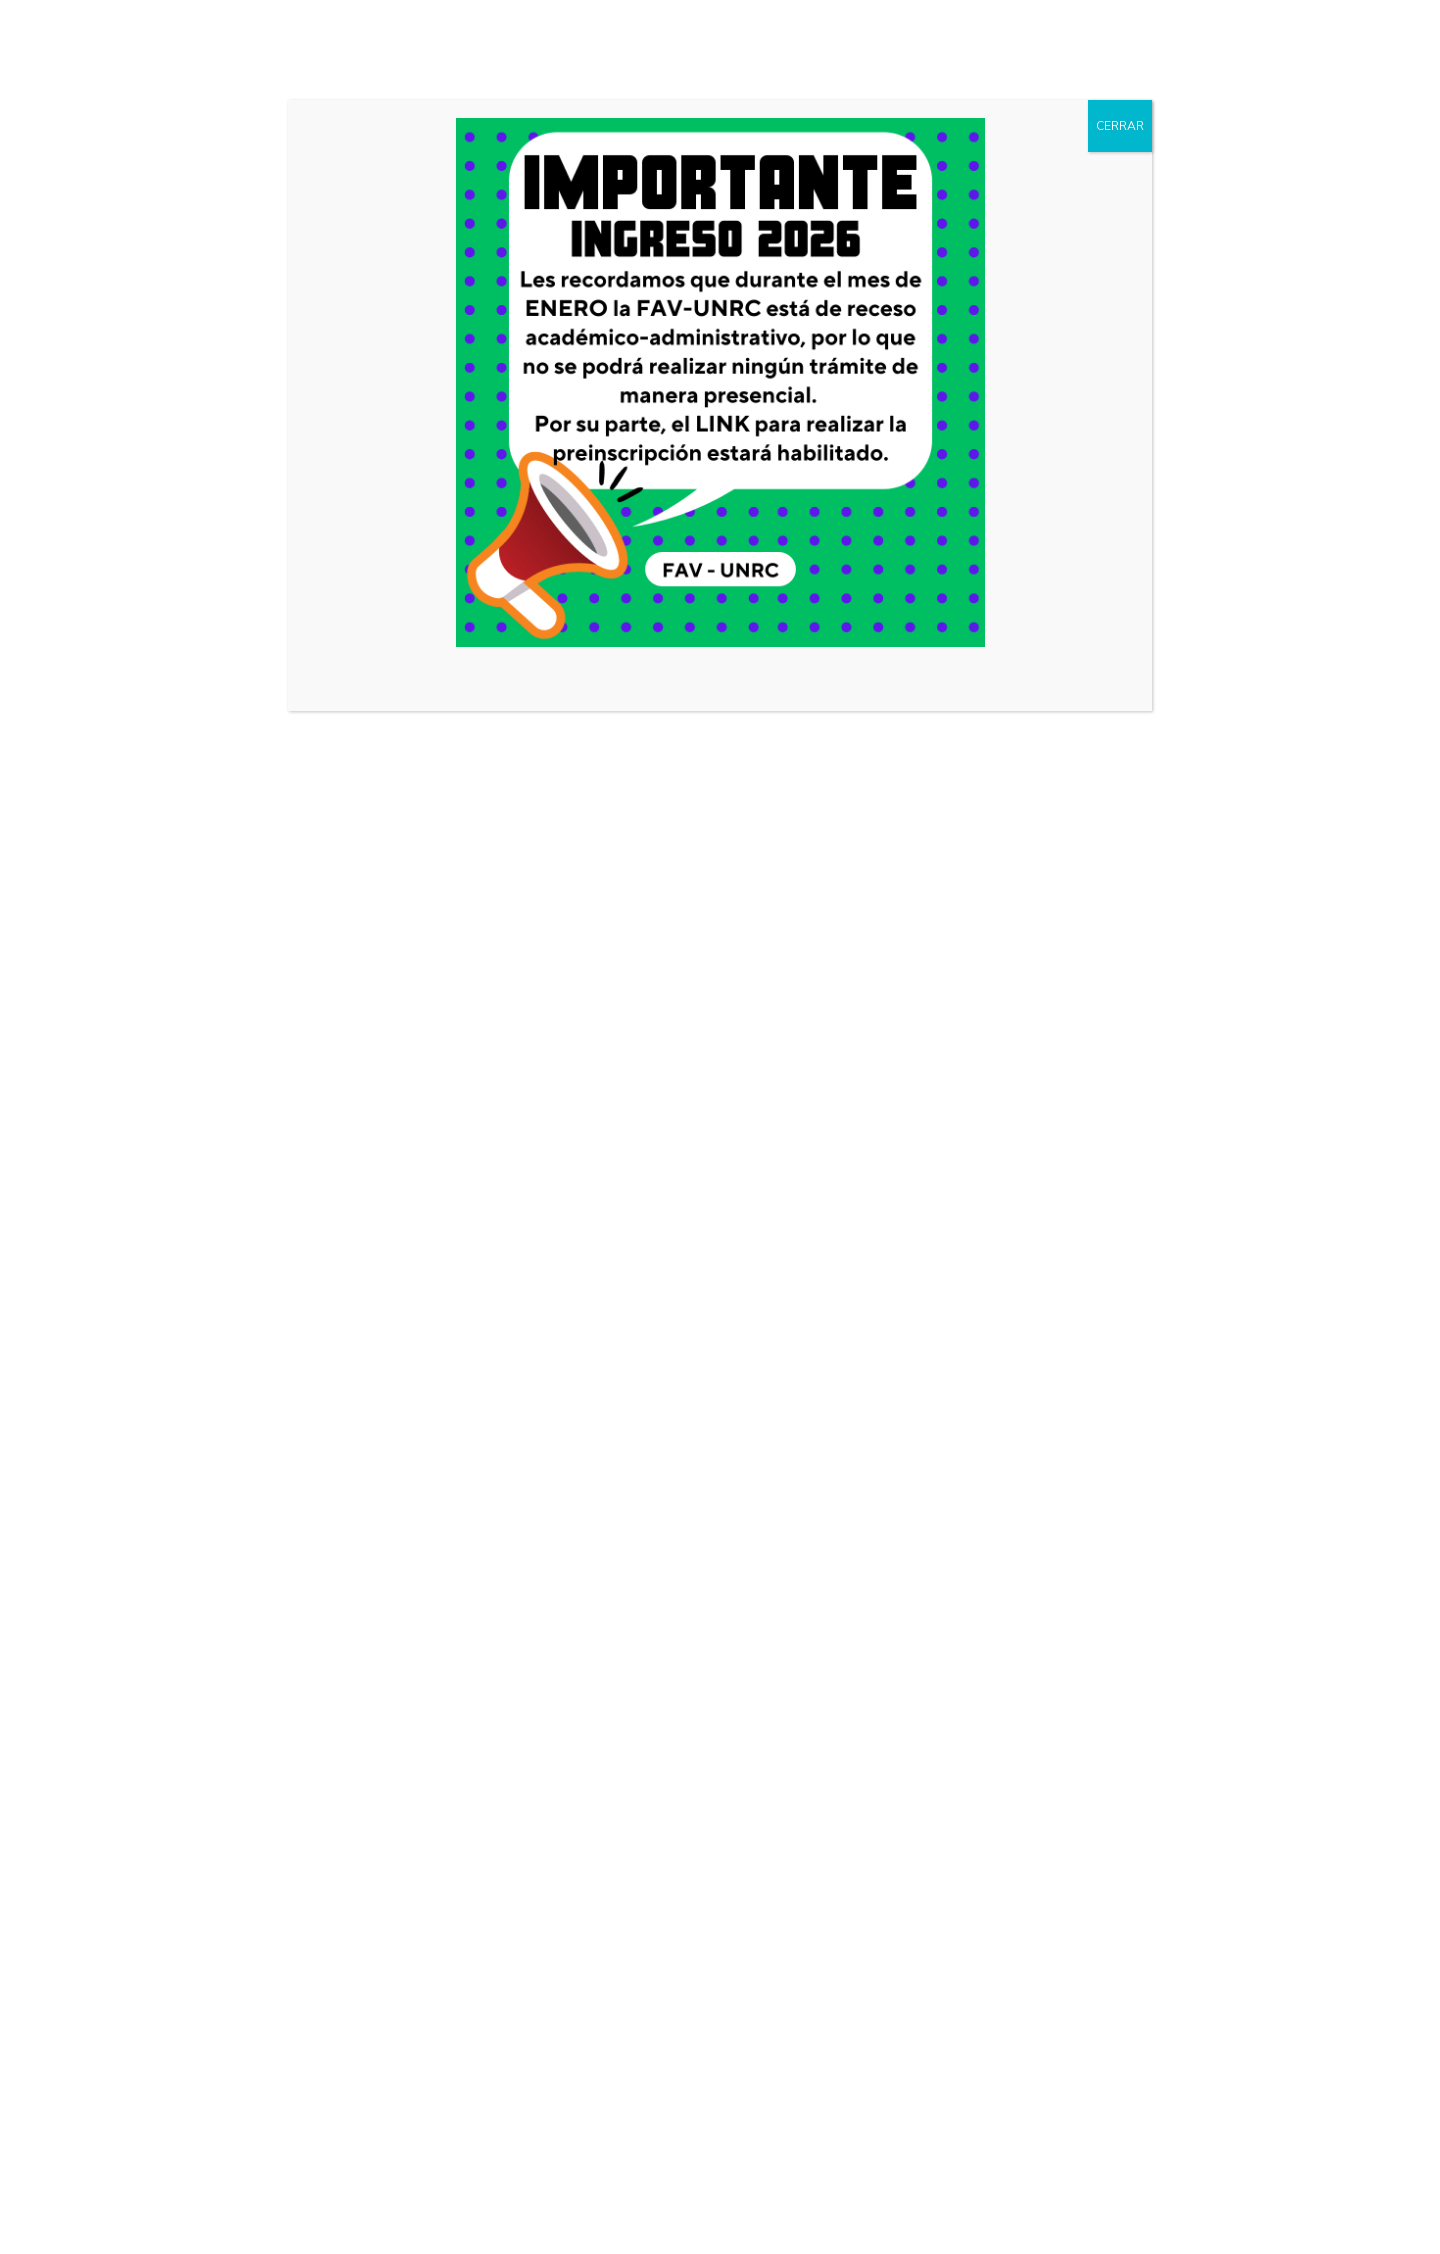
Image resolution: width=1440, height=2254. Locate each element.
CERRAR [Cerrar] (1120, 126)
